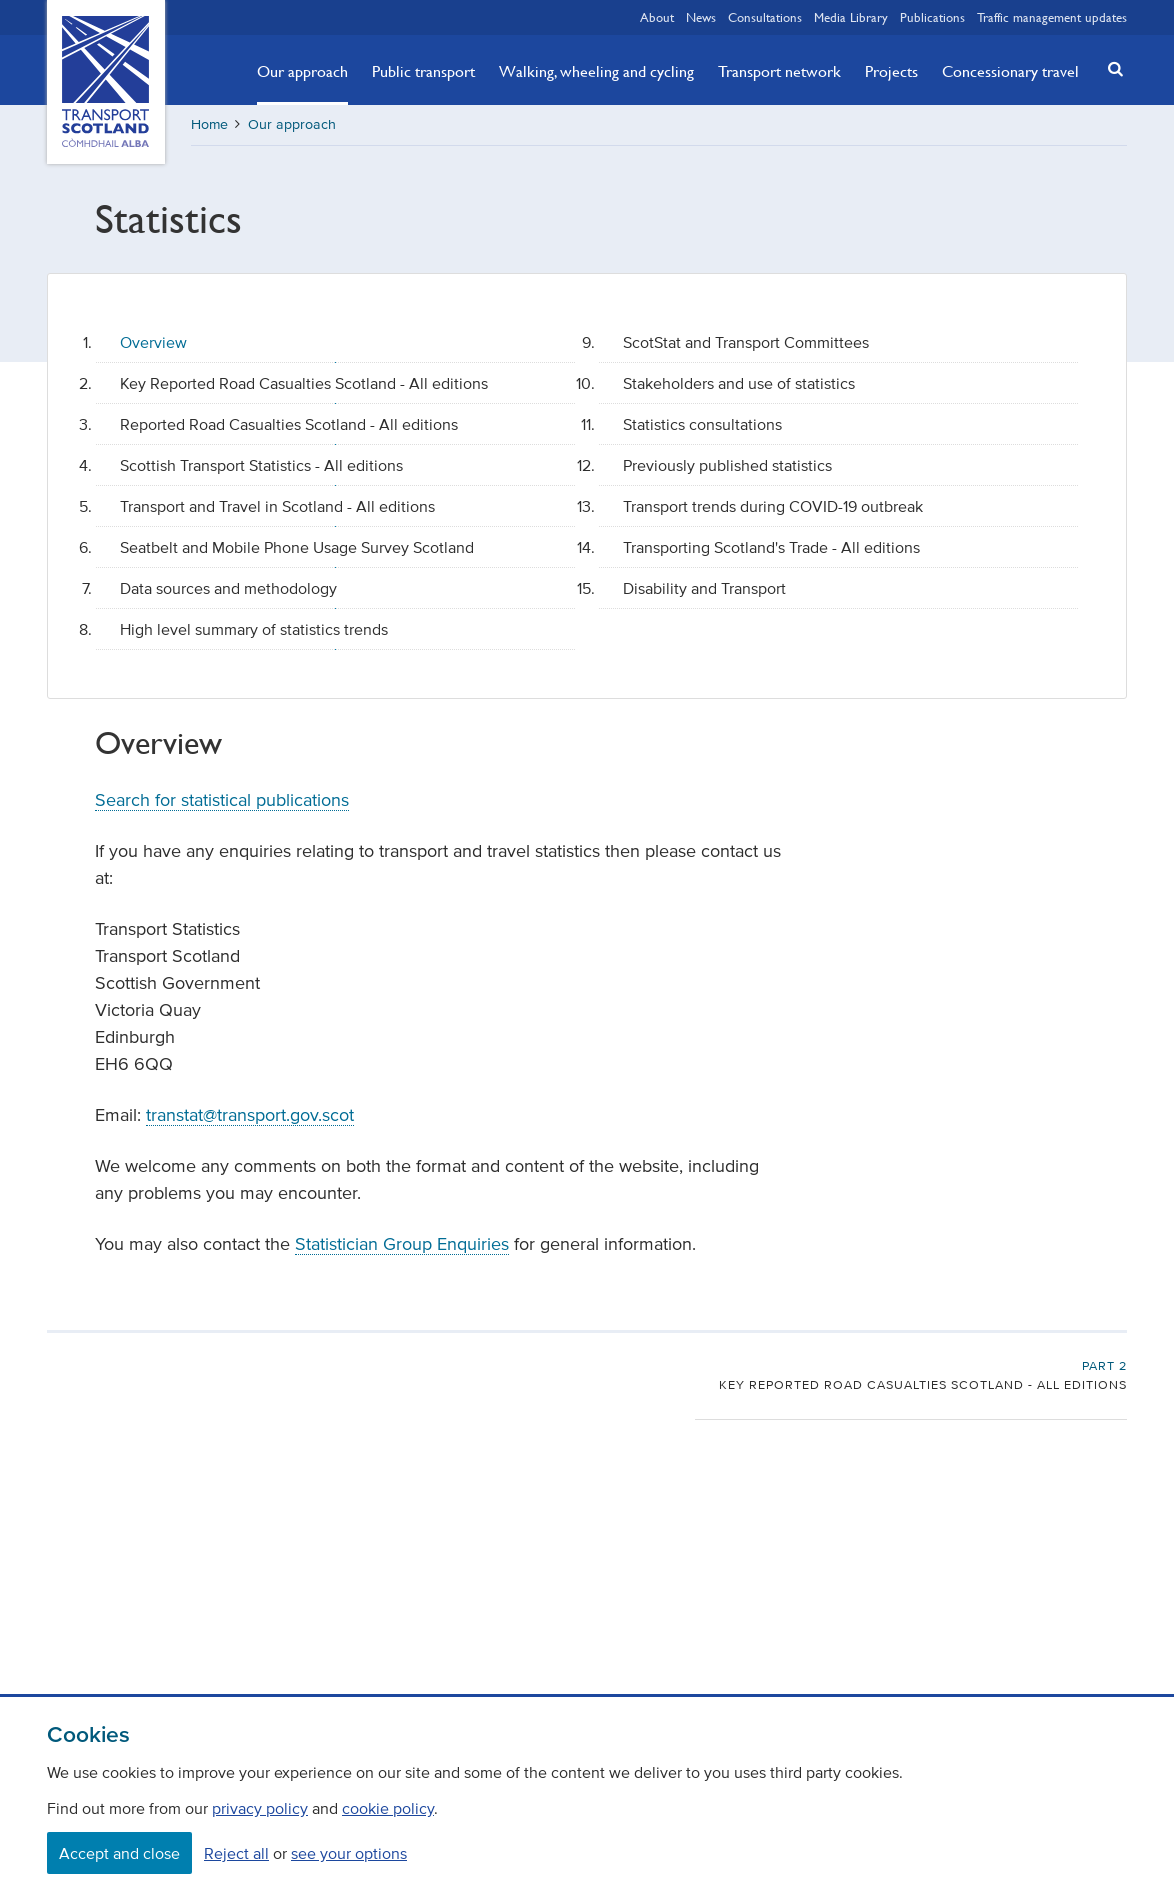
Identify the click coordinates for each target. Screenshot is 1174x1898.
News (701, 17)
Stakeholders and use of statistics (739, 383)
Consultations (765, 17)
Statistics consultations (702, 424)
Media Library (851, 17)
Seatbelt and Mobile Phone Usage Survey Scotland (297, 547)
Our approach (302, 71)
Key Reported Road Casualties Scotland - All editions (304, 383)
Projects (891, 71)
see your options (349, 1853)
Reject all (236, 1853)
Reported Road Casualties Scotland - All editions (289, 424)
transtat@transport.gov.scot (250, 1115)
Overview (153, 342)
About (657, 17)
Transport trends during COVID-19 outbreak (773, 506)
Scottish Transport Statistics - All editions (261, 465)
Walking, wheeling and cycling (596, 71)
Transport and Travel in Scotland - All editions (277, 506)
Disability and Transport (704, 588)
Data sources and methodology (228, 588)
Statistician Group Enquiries (402, 1244)
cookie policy (388, 1808)
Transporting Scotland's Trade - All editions (771, 547)
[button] (1110, 68)
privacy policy (260, 1808)
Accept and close (119, 1853)
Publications (932, 17)
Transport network (779, 71)
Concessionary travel (1010, 71)
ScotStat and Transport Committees (746, 342)
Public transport (423, 71)
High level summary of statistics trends (254, 629)
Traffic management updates (1052, 17)
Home (209, 124)
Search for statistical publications (222, 800)
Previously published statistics (727, 465)
